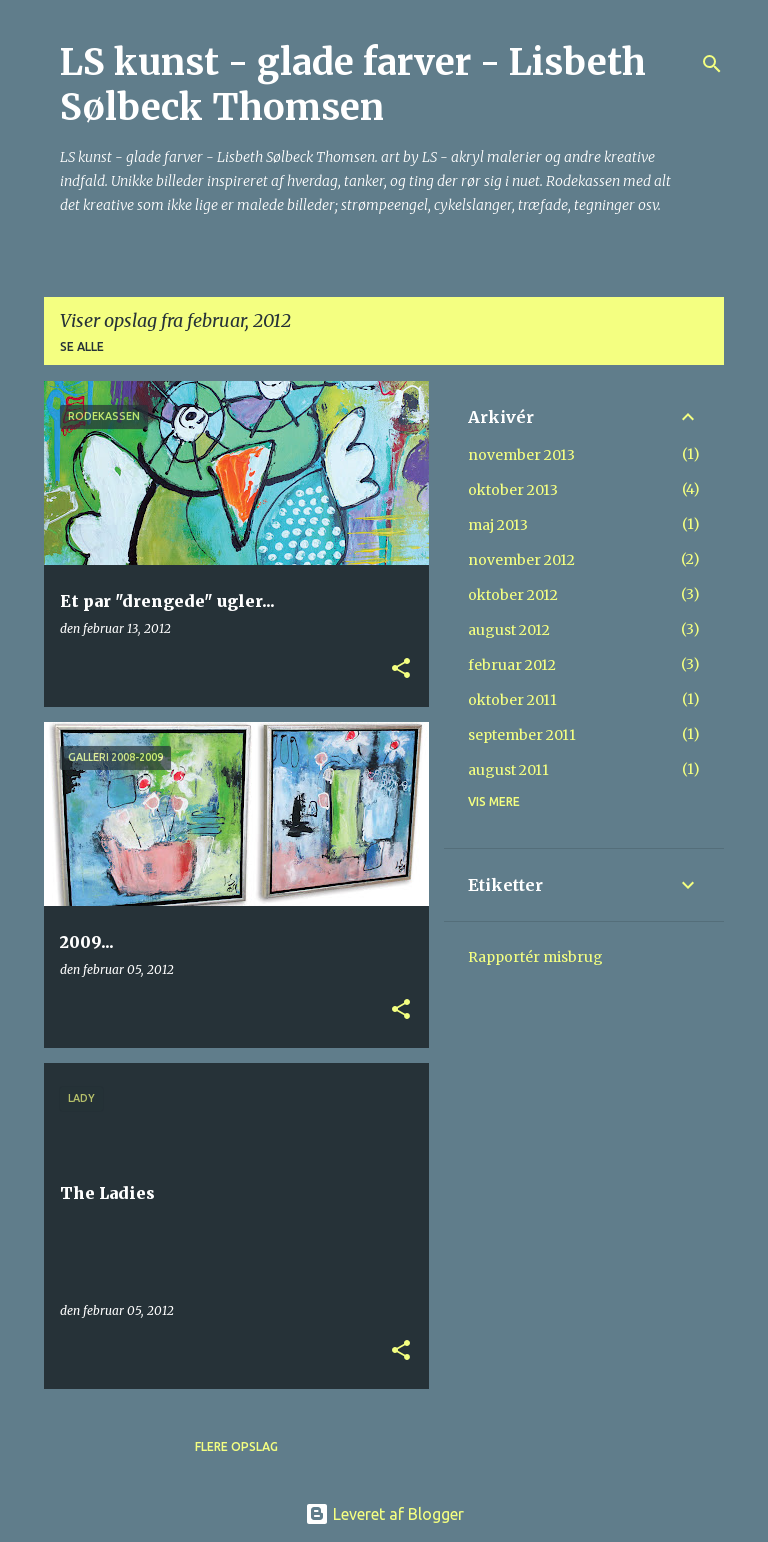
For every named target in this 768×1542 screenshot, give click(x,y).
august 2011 (508, 770)
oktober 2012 (513, 595)
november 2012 (521, 560)
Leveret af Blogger (384, 1514)
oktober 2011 (512, 700)
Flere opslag (236, 1446)
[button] (401, 669)
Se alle (82, 346)
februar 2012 (512, 665)
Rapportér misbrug (535, 957)
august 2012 (509, 630)
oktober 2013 (513, 490)
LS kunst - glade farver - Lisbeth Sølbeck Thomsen (353, 85)
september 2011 (522, 735)
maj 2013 (498, 525)
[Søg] (712, 64)
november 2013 (521, 455)
